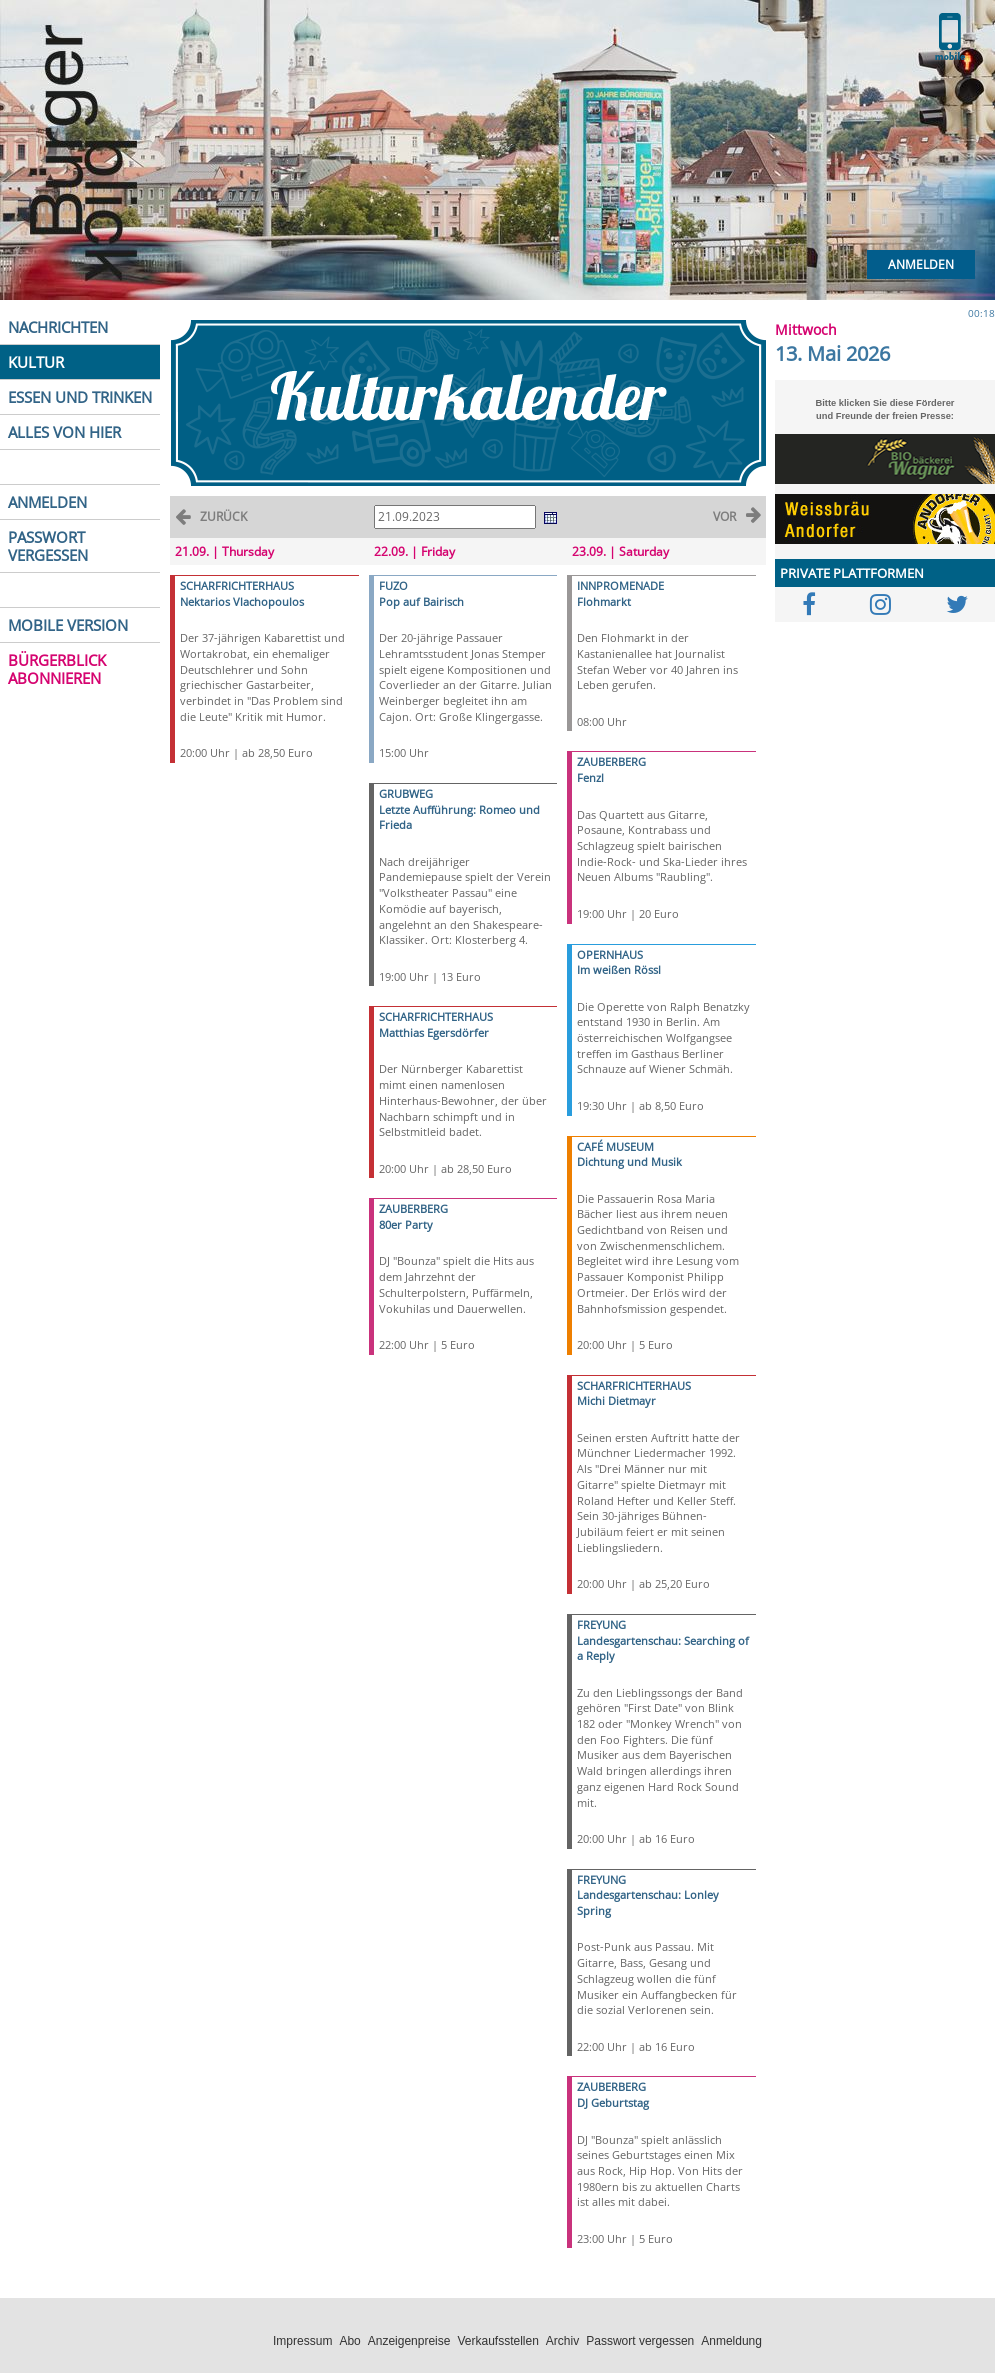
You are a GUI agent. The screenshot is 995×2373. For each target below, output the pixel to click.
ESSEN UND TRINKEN (80, 397)
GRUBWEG (406, 793)
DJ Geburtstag (613, 2102)
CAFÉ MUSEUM (615, 1146)
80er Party (406, 1224)
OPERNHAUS (610, 954)
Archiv (562, 2341)
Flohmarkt (604, 601)
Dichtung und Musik (629, 1161)
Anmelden (921, 264)
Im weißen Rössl (619, 969)
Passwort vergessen (640, 2341)
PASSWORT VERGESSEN (48, 546)
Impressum (302, 2341)
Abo (349, 2341)
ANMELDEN (47, 502)
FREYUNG (601, 1624)
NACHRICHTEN (58, 327)
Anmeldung (731, 2341)
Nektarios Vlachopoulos (242, 601)
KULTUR (36, 362)
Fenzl (590, 777)
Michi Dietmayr (616, 1400)
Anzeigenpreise (409, 2341)
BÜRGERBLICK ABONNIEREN (57, 669)
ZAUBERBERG (413, 1208)
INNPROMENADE (620, 585)
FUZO (393, 585)
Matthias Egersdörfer (434, 1032)
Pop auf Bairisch (421, 601)
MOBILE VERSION (68, 625)
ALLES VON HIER (64, 432)
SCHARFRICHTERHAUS (237, 585)
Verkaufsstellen (497, 2341)
